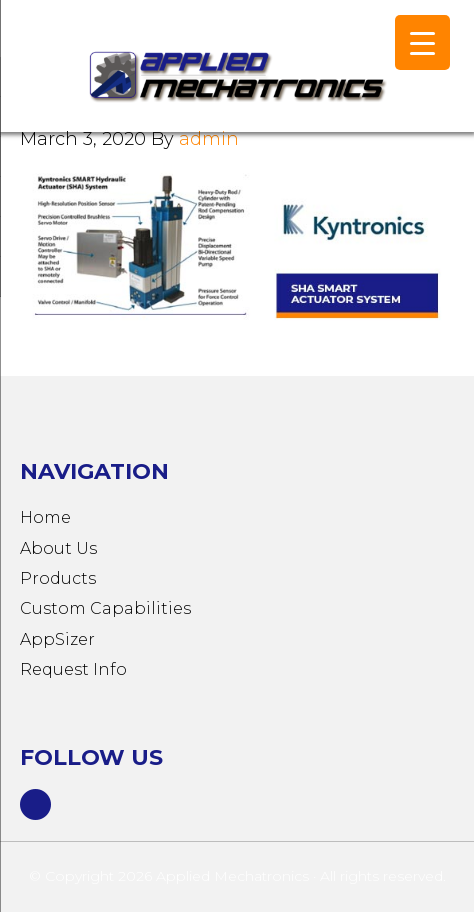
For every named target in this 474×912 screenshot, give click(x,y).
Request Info (73, 669)
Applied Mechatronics (200, 76)
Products (58, 578)
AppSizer (57, 639)
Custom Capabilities (105, 608)
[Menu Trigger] (422, 42)
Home (45, 517)
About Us (58, 548)
